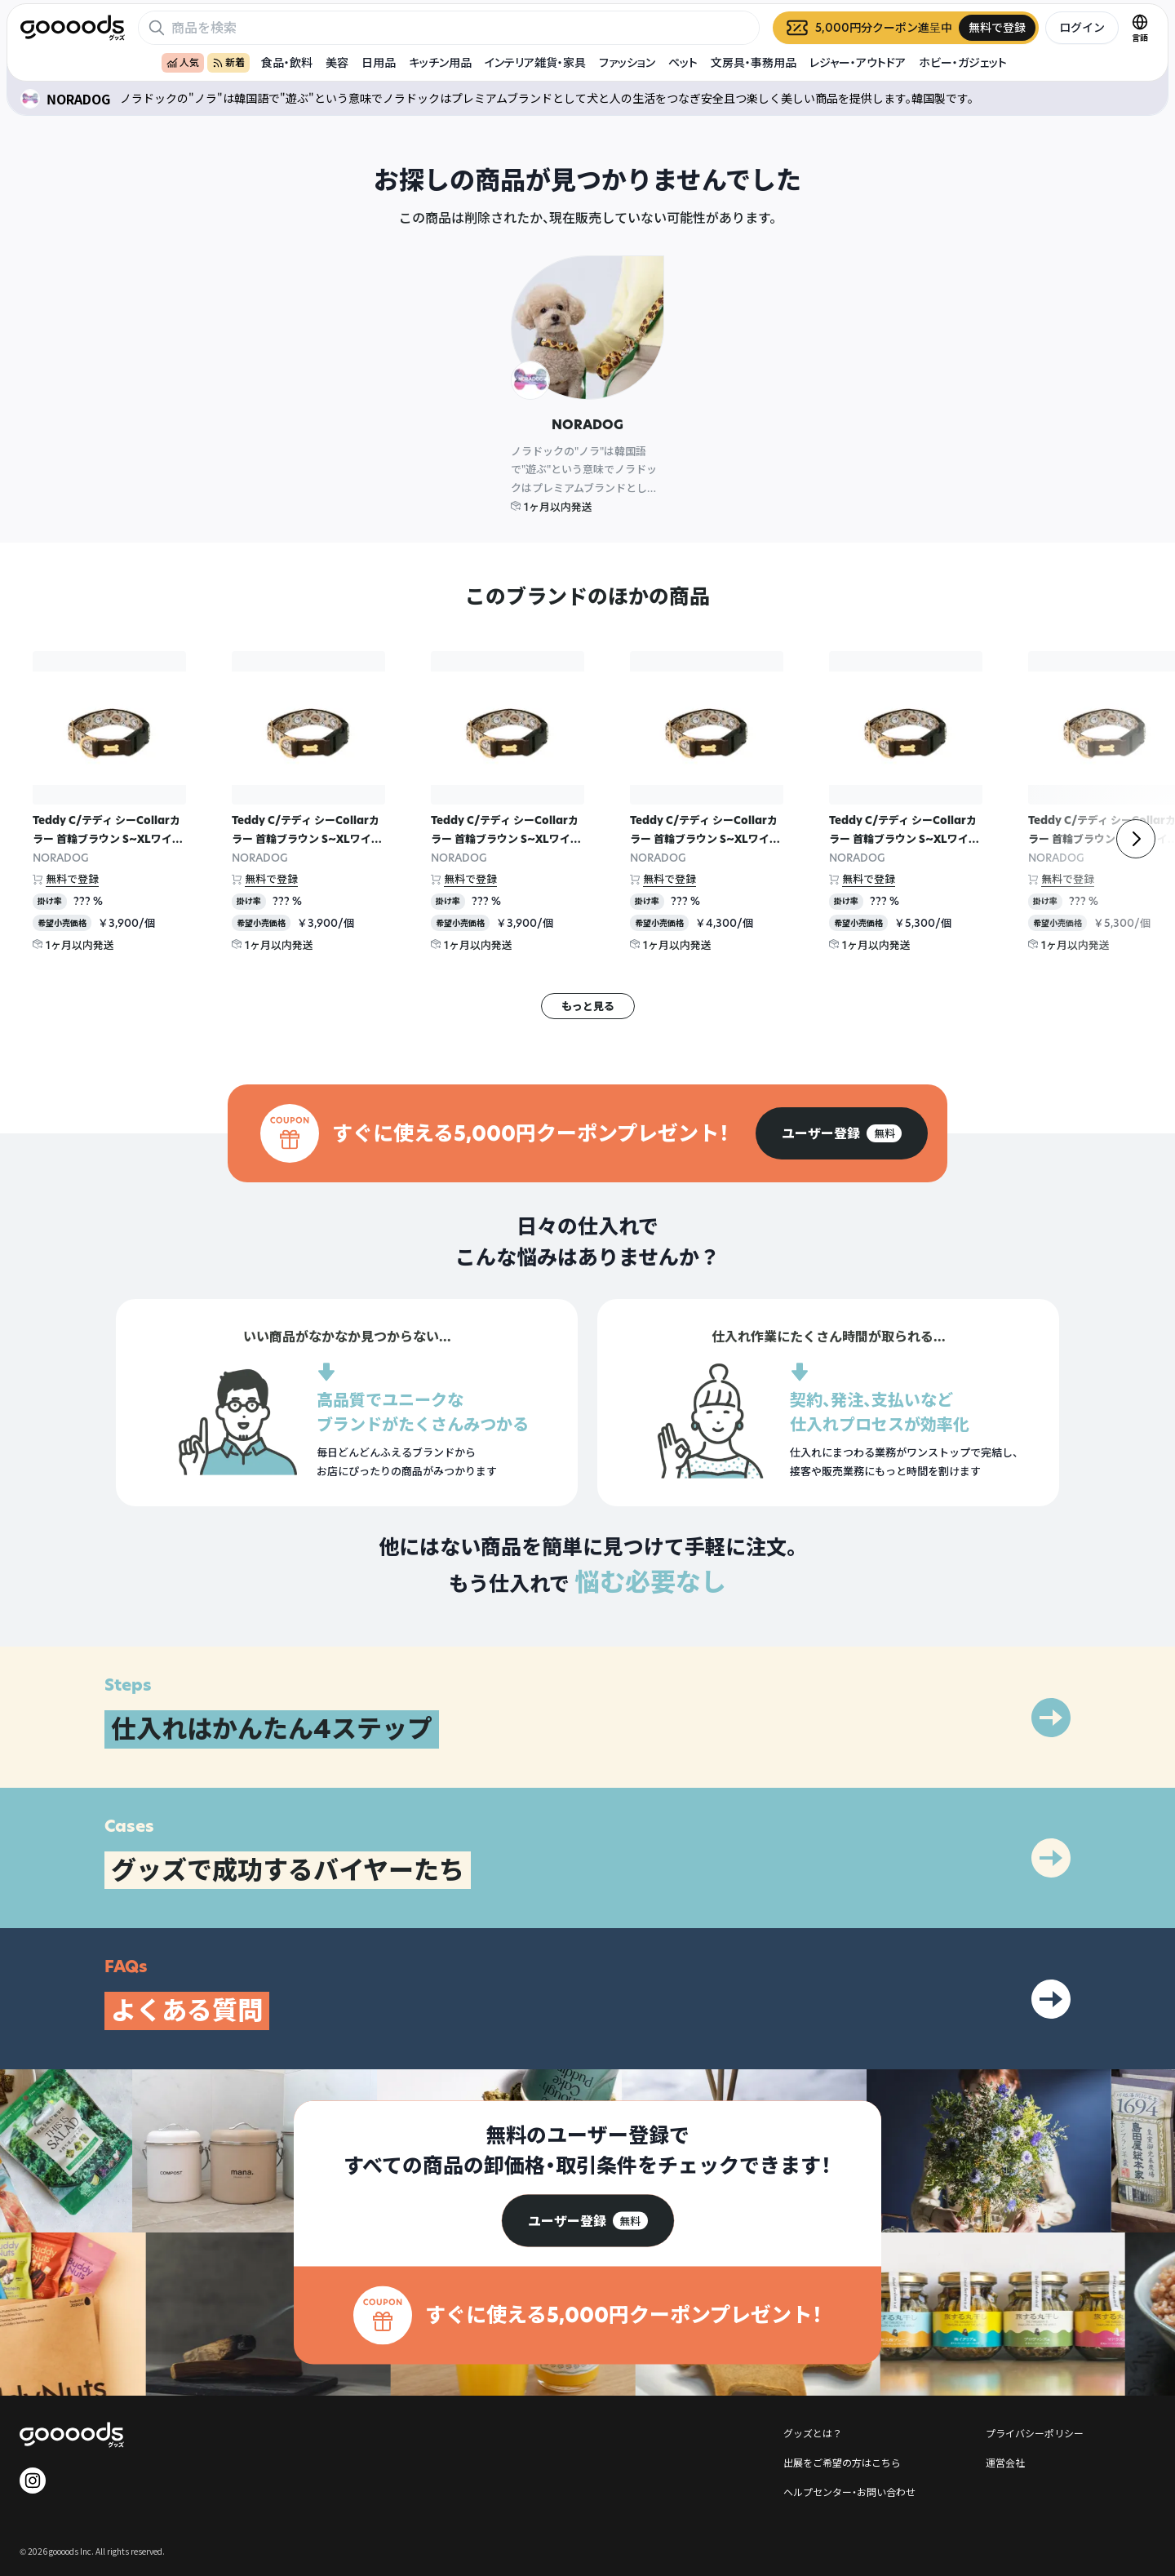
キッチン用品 (440, 62)
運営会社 (1005, 2462)
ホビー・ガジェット (963, 62)
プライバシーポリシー (1035, 2433)
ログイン (1082, 27)
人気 (182, 62)
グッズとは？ (812, 2433)
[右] (1135, 838)
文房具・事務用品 (753, 62)
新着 (228, 62)
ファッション (627, 62)
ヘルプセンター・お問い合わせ (849, 2491)
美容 (337, 62)
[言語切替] (1140, 27)
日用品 (378, 62)
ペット (683, 62)
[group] (842, 1133)
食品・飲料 (287, 62)
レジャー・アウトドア (857, 62)
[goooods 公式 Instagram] (33, 2480)
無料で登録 (72, 878)
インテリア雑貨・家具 (535, 62)
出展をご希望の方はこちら (842, 2462)
